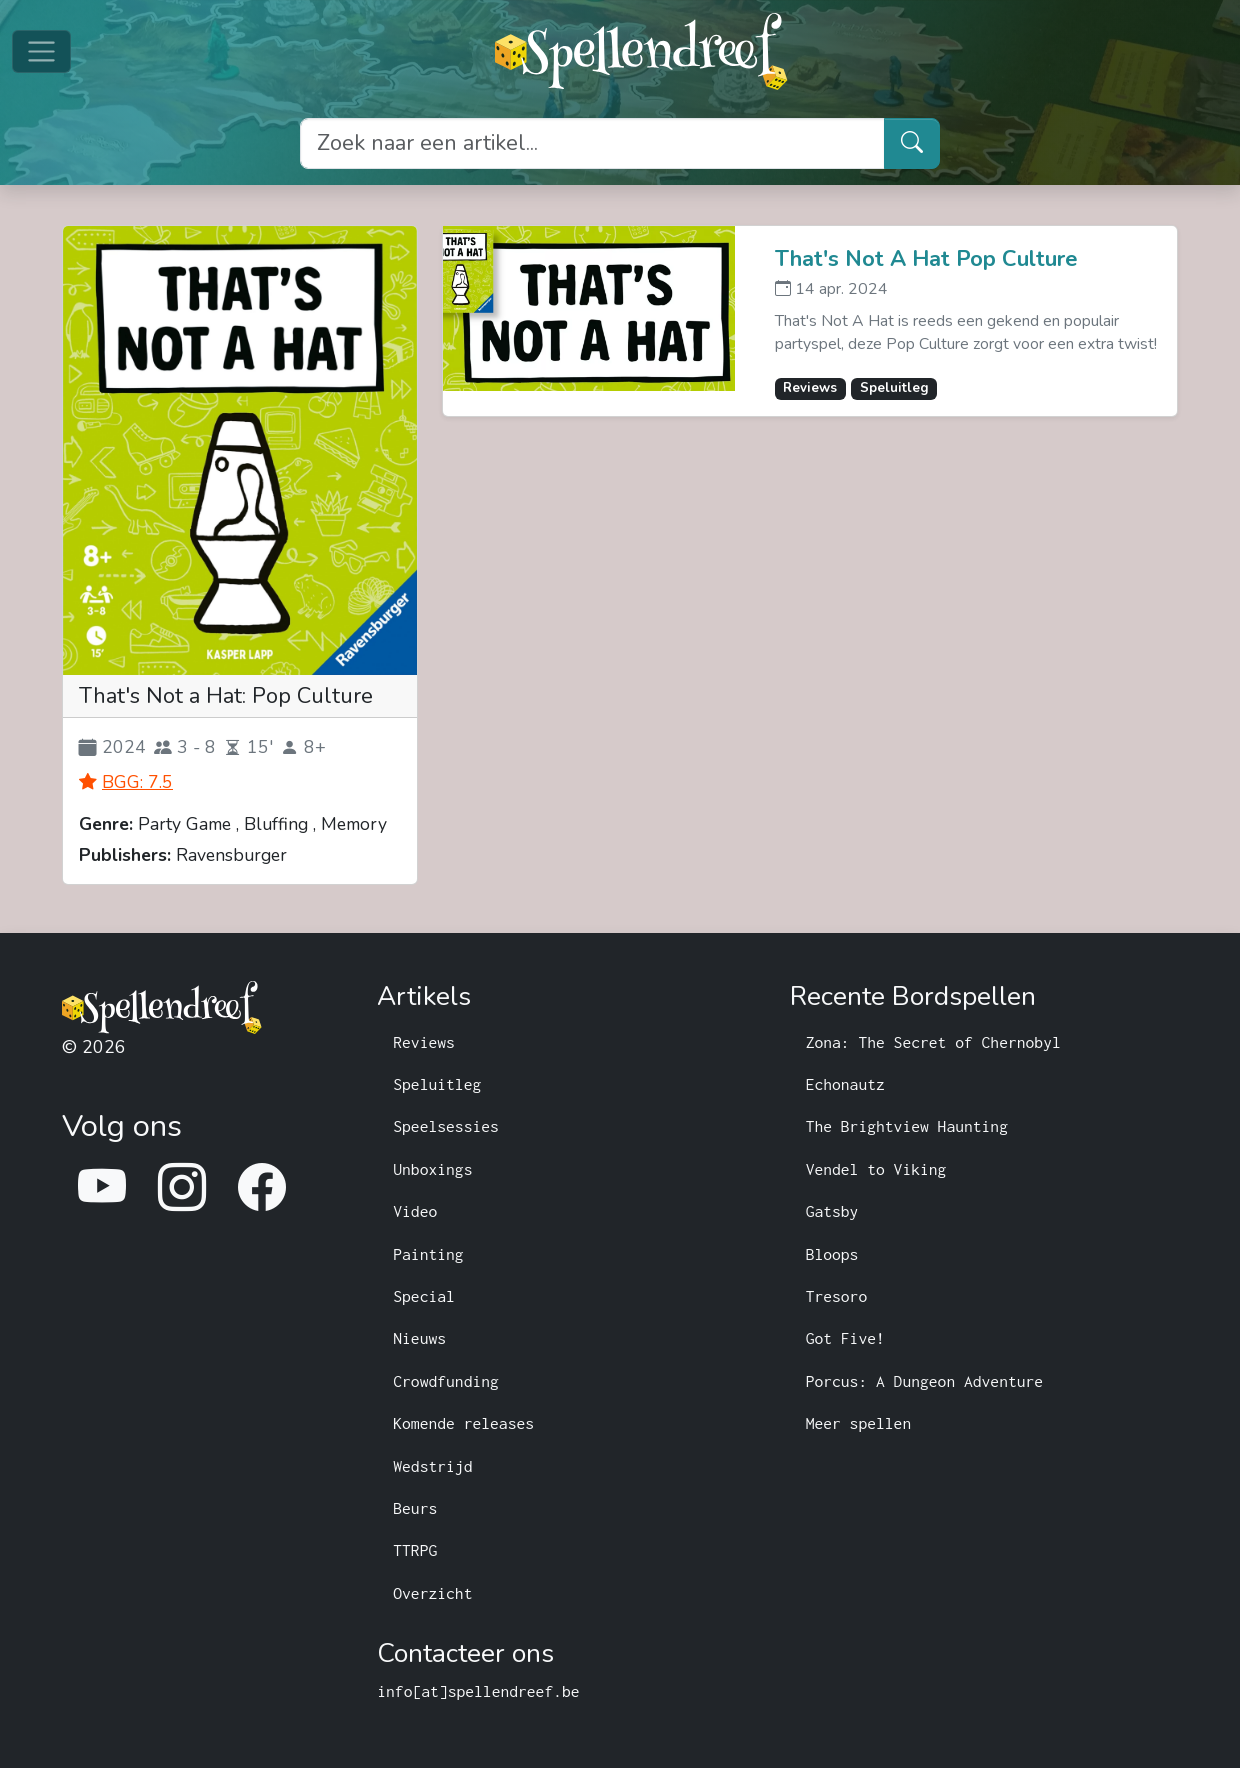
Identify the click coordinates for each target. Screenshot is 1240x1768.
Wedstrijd (432, 1466)
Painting (428, 1254)
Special (424, 1296)
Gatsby (832, 1211)
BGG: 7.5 (137, 782)
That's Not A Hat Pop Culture (926, 260)
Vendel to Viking (876, 1169)
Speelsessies (446, 1126)
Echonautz (845, 1084)
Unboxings (432, 1169)
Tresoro (837, 1296)
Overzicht (432, 1593)
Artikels (424, 997)
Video (415, 1211)
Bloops (832, 1254)
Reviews (424, 1042)
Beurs (415, 1508)
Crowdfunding (446, 1381)
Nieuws (419, 1338)
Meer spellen (859, 1423)
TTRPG (415, 1550)
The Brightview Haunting (907, 1126)
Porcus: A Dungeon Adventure (925, 1381)
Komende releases (463, 1423)
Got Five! (845, 1338)
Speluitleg (437, 1084)
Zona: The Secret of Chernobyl (933, 1042)
